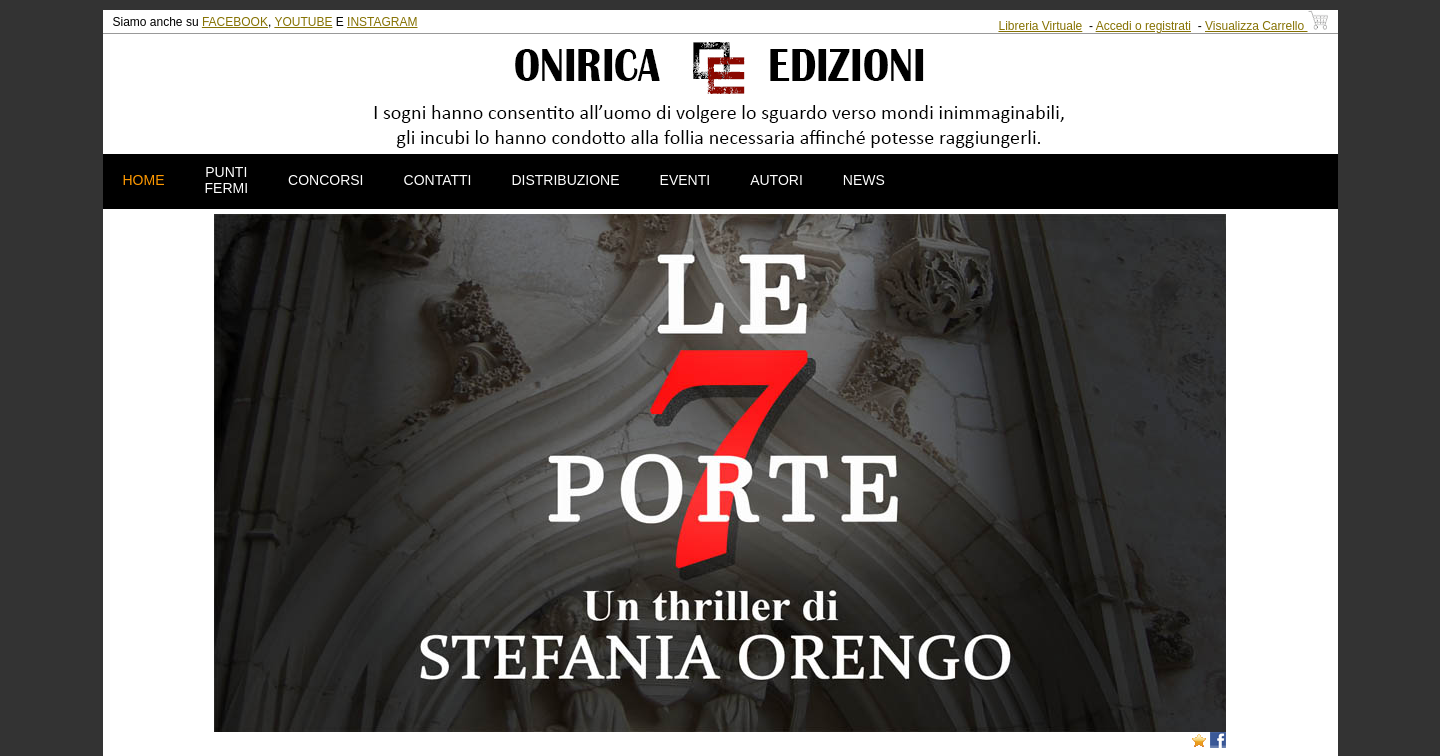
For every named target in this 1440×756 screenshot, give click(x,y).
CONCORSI (325, 180)
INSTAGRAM (382, 22)
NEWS (864, 180)
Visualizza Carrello (1266, 26)
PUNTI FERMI (227, 180)
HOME (144, 180)
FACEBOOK (235, 22)
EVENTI (685, 180)
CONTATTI (438, 180)
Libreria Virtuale (1040, 26)
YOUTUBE (303, 22)
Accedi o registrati (1143, 26)
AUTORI (776, 180)
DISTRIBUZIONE (565, 180)
